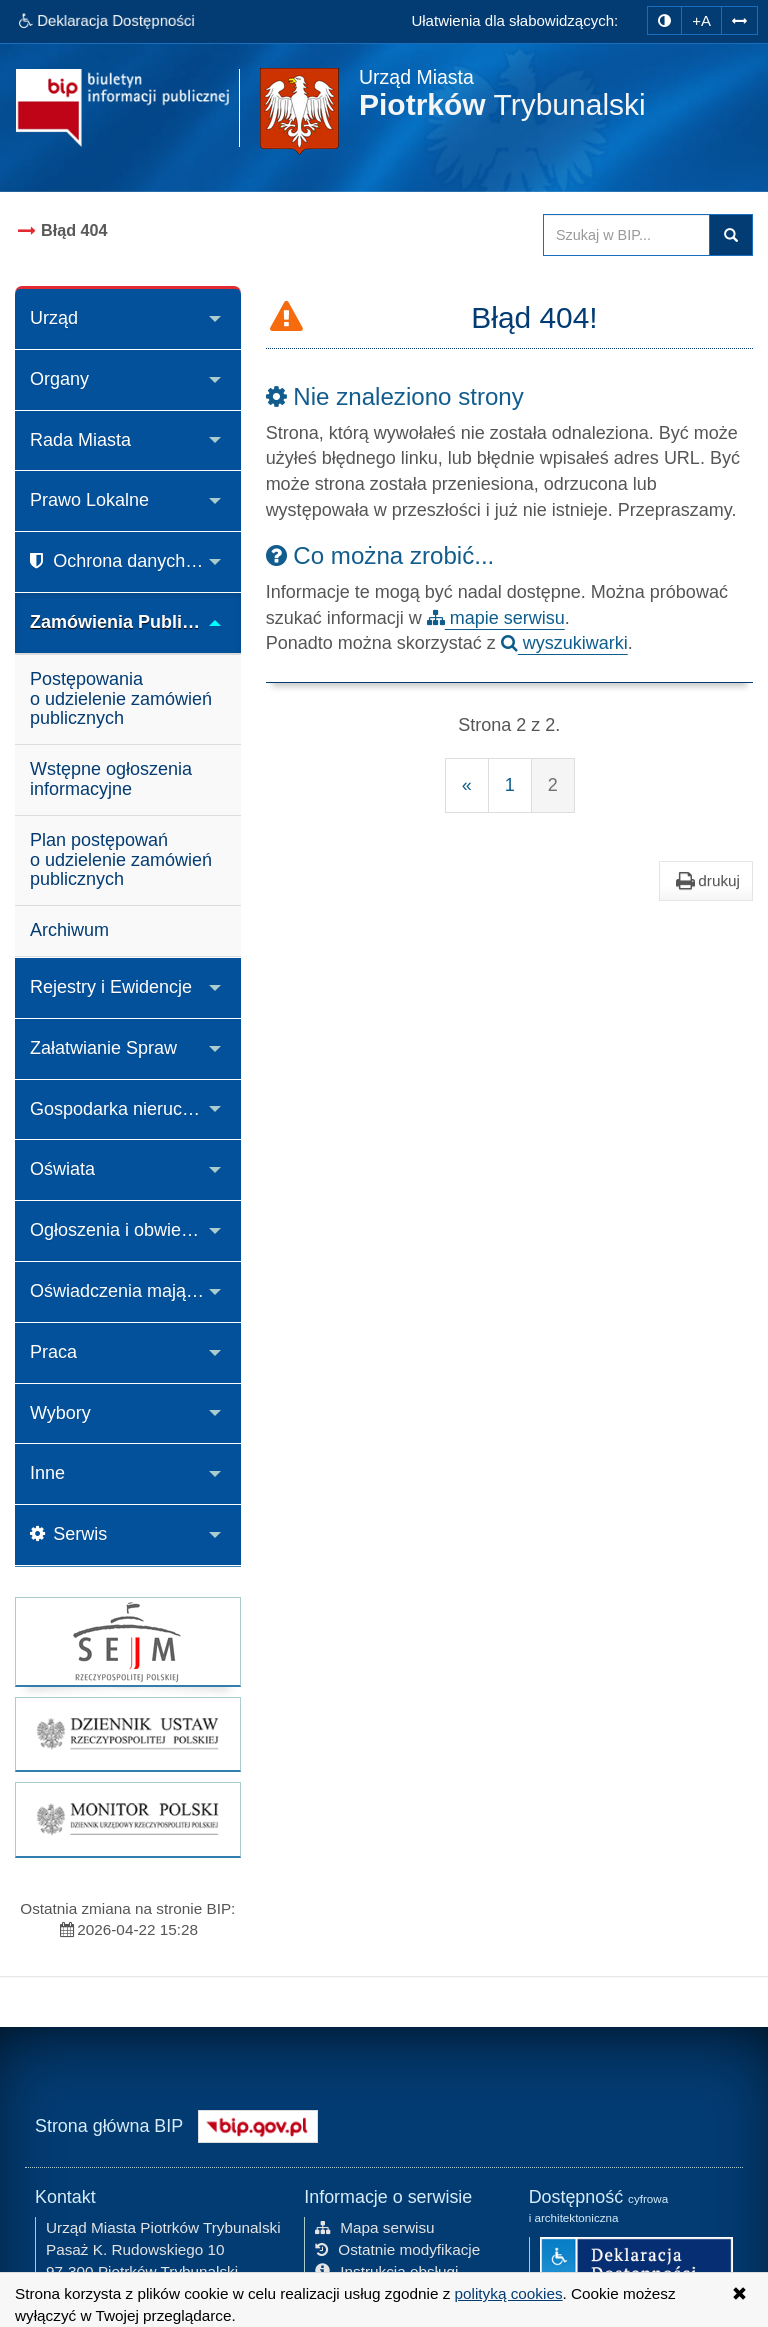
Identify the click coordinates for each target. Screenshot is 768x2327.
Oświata (62, 1169)
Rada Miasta (80, 440)
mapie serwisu (496, 618)
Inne (47, 1473)
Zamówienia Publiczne (126, 622)
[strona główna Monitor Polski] (128, 1819)
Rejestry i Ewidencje (111, 987)
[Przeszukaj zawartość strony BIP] (626, 235)
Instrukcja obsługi (386, 2270)
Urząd (54, 318)
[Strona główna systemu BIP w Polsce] (258, 2123)
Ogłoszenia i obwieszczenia (135, 1230)
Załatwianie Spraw (103, 1048)
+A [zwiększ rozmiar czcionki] (701, 20)
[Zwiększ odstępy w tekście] (739, 19)
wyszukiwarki (564, 643)
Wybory (60, 1413)
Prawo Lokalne (89, 500)
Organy (59, 379)
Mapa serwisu (374, 2226)
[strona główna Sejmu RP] (128, 1641)
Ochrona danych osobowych (135, 561)
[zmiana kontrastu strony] (664, 20)
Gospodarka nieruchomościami (135, 1109)
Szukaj (731, 235)
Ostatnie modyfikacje (397, 2248)
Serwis (68, 1534)
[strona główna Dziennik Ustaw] (128, 1734)
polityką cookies (509, 2293)
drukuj (706, 881)
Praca (53, 1352)
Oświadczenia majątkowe (131, 1291)
